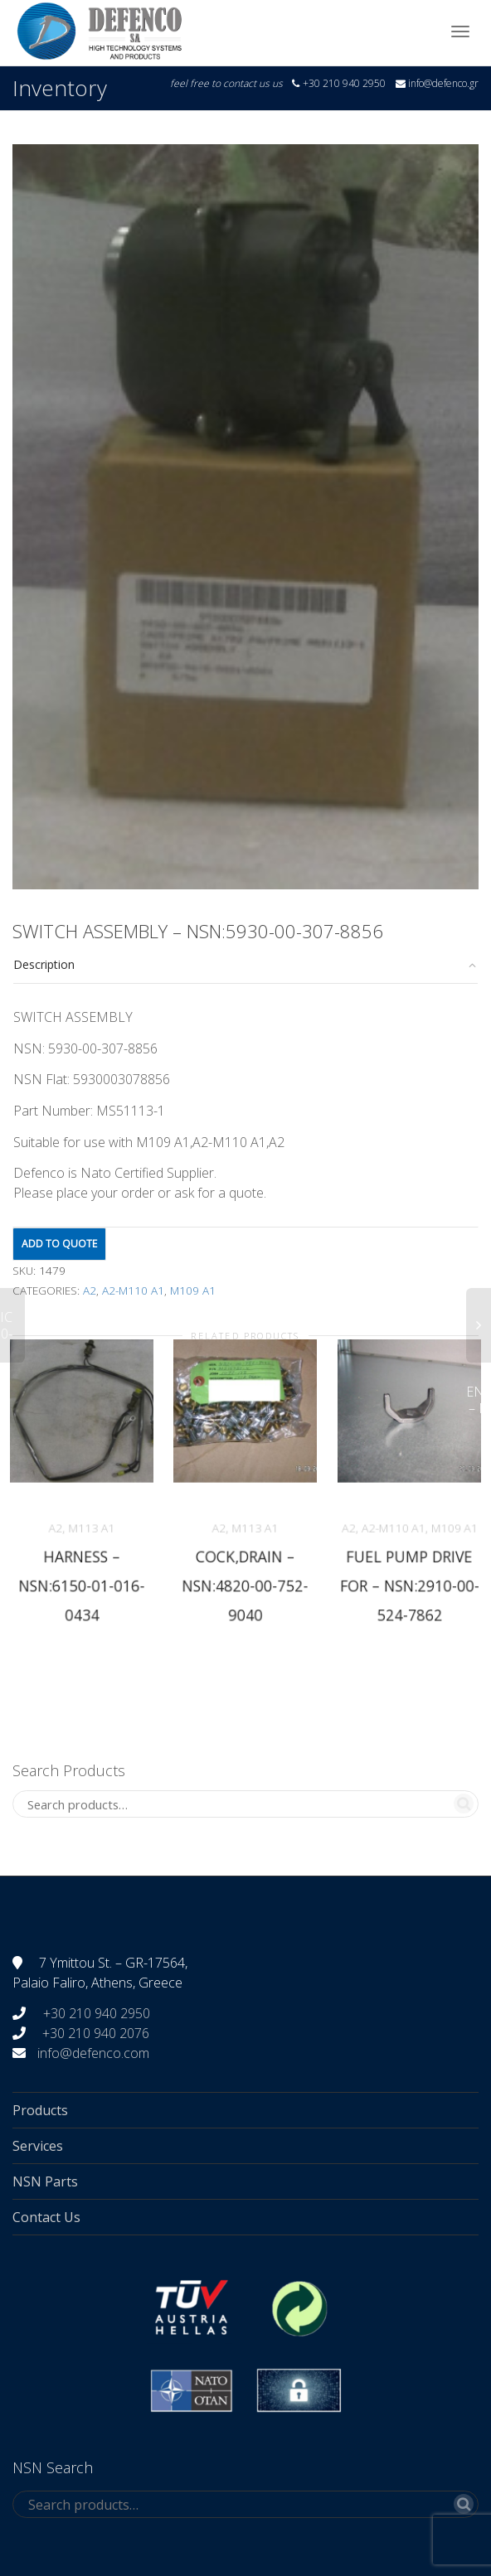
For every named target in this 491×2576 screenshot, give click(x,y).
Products (40, 2110)
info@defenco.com (93, 2053)
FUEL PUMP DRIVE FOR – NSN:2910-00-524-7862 (409, 1584)
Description (44, 964)
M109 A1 (193, 1290)
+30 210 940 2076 (95, 2033)
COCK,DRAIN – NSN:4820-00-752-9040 (245, 1584)
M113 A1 (91, 1527)
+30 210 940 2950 (95, 2013)
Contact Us (46, 2217)
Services (37, 2146)
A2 (89, 1290)
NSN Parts (45, 2181)
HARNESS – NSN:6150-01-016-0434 (82, 1584)
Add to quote (59, 1244)
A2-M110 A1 (133, 1290)
